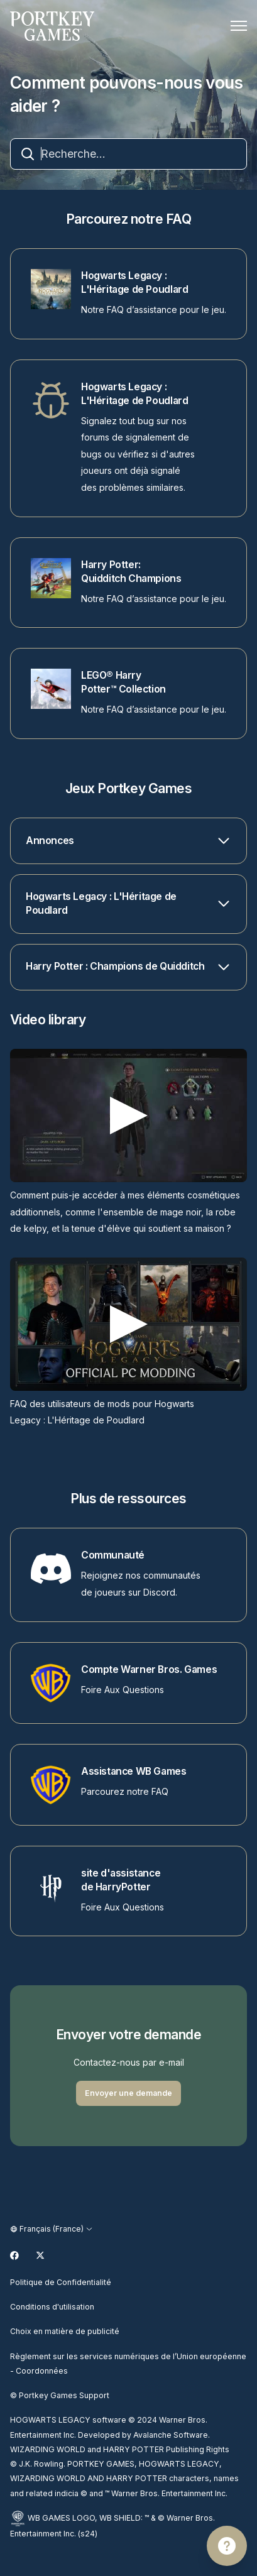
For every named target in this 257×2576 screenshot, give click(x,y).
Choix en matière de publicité (64, 2331)
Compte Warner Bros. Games (149, 1669)
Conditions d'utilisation (52, 2306)
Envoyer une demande (128, 2093)
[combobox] (128, 154)
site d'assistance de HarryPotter (120, 1880)
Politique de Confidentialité (60, 2282)
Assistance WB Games (134, 1771)
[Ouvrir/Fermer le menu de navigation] (239, 25)
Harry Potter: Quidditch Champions (131, 571)
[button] (128, 840)
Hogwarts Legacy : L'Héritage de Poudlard (134, 282)
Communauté (113, 1555)
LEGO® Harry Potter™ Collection (123, 682)
